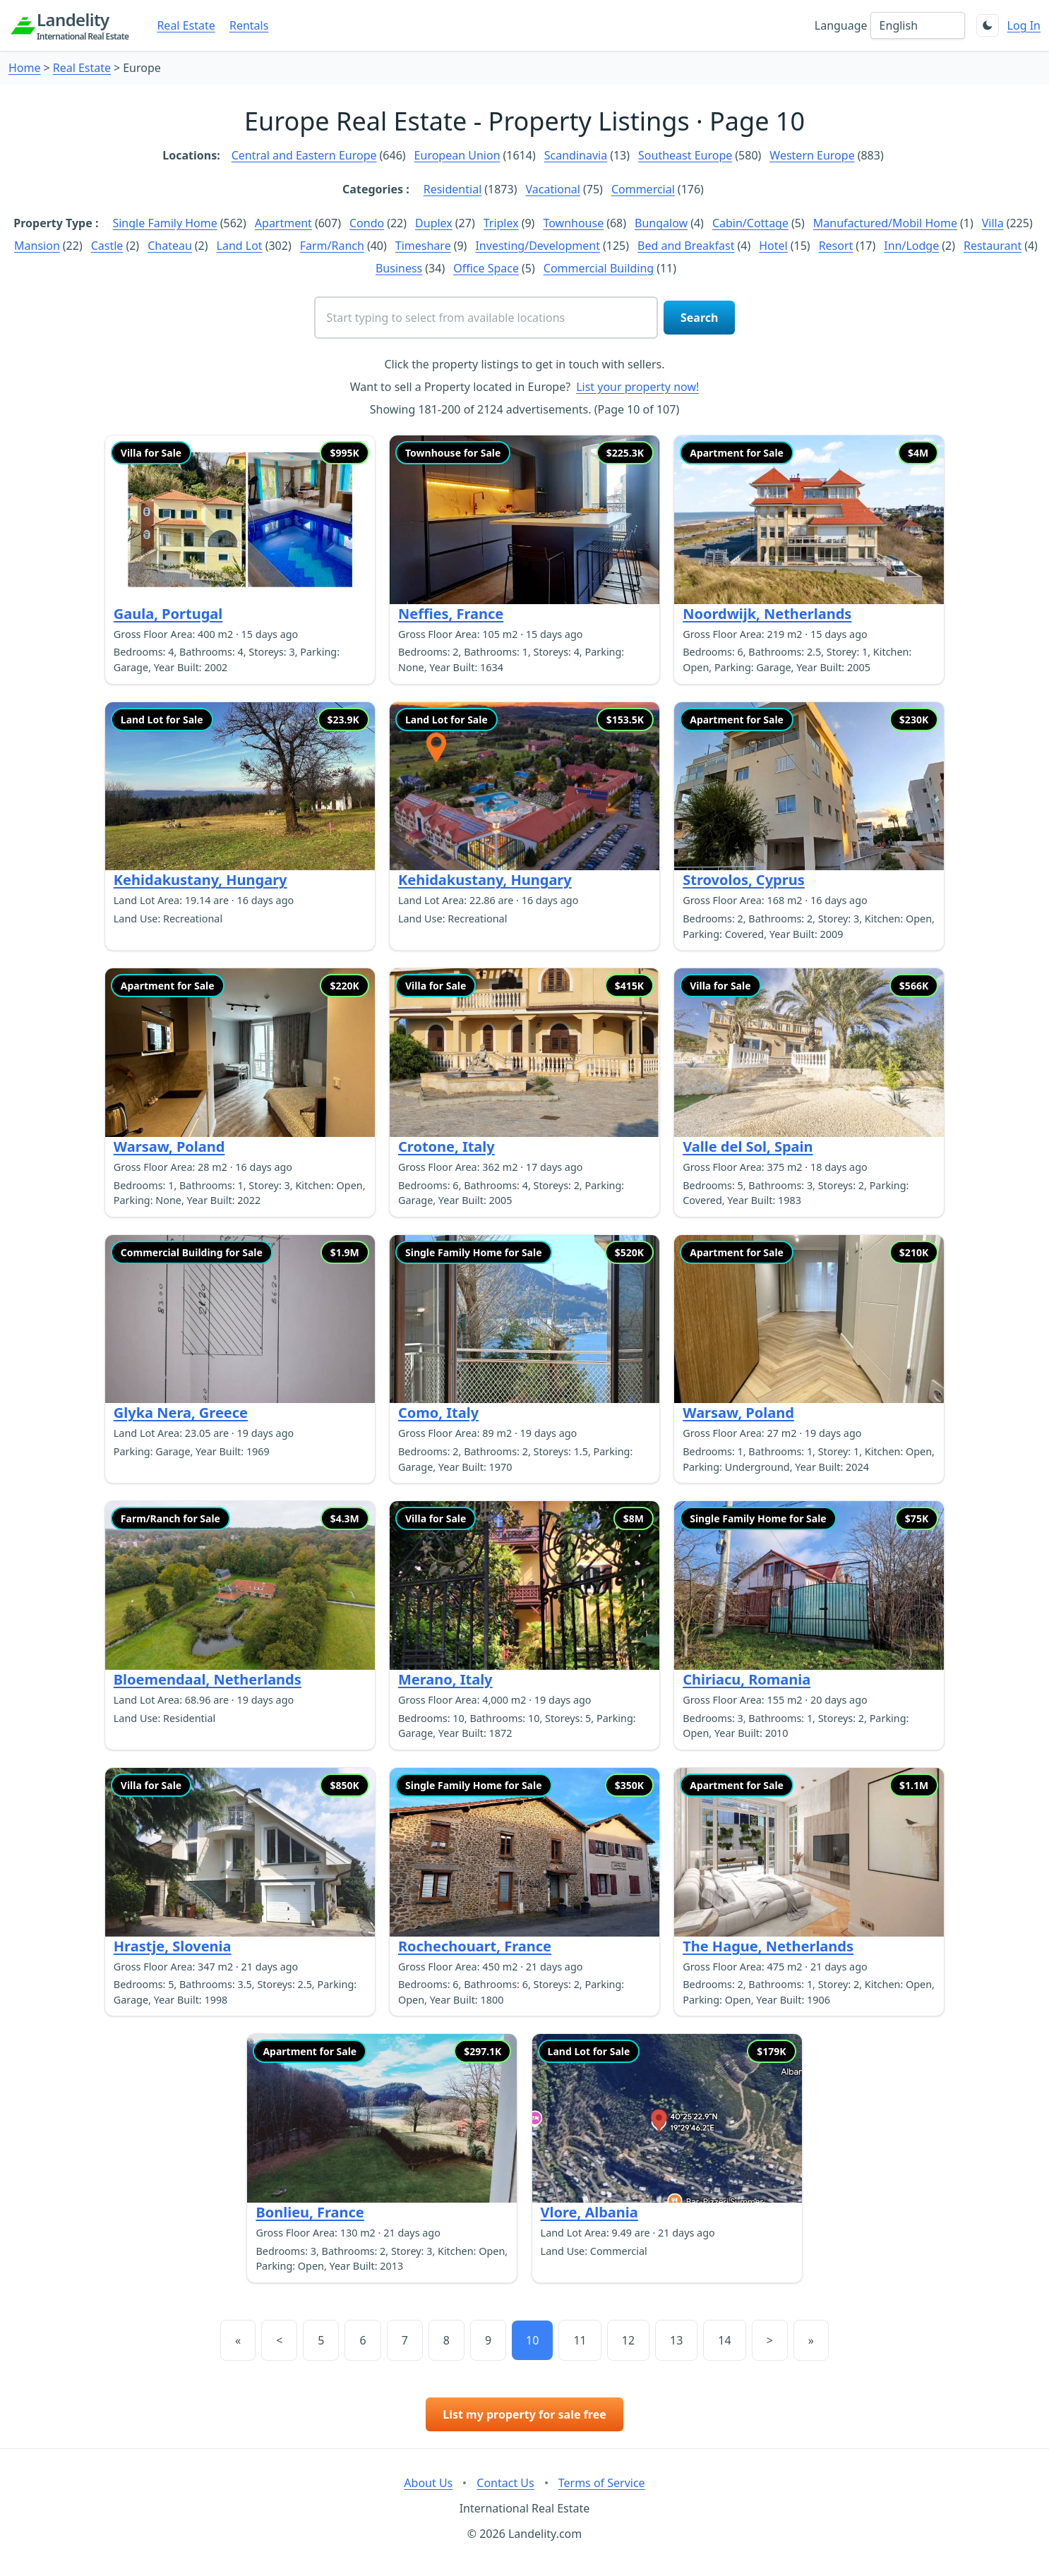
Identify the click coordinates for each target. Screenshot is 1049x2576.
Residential (453, 189)
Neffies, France (450, 613)
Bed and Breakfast (685, 245)
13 (676, 2340)
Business (399, 268)
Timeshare (423, 245)
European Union (457, 155)
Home (24, 68)
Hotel (773, 245)
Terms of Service (601, 2483)
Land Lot (240, 245)
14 (724, 2340)
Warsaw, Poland (169, 1146)
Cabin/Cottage (750, 223)
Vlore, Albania (589, 2212)
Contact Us (505, 2483)
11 (579, 2340)
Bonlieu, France (310, 2212)
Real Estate (186, 25)
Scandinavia (575, 155)
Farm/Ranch (332, 245)
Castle (107, 245)
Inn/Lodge (911, 245)
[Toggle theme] (987, 25)
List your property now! (637, 387)
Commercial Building (599, 268)
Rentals (248, 25)
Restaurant (992, 245)
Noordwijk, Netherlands (767, 613)
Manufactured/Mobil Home (885, 223)
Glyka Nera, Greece (181, 1412)
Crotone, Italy (446, 1146)
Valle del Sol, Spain (748, 1146)
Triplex (501, 223)
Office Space (486, 268)
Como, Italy (438, 1412)
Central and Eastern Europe (304, 155)
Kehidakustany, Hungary (200, 879)
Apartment (283, 223)
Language (841, 25)
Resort (836, 245)
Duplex (433, 223)
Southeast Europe (685, 155)
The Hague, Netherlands (768, 1946)
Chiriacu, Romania (746, 1679)
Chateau (170, 245)
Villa (993, 223)
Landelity (82, 25)
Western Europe (811, 155)
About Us (428, 2483)
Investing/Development (537, 245)
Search (699, 317)
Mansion (37, 245)
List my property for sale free (524, 2414)
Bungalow (661, 223)
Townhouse (573, 223)
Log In (1024, 25)
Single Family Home (164, 223)
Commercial (643, 189)
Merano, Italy (445, 1679)
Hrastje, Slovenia (173, 1946)
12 (628, 2340)
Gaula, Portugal (168, 613)
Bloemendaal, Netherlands (207, 1679)
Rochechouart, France (474, 1946)
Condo (366, 223)
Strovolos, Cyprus (744, 879)
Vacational (552, 189)
